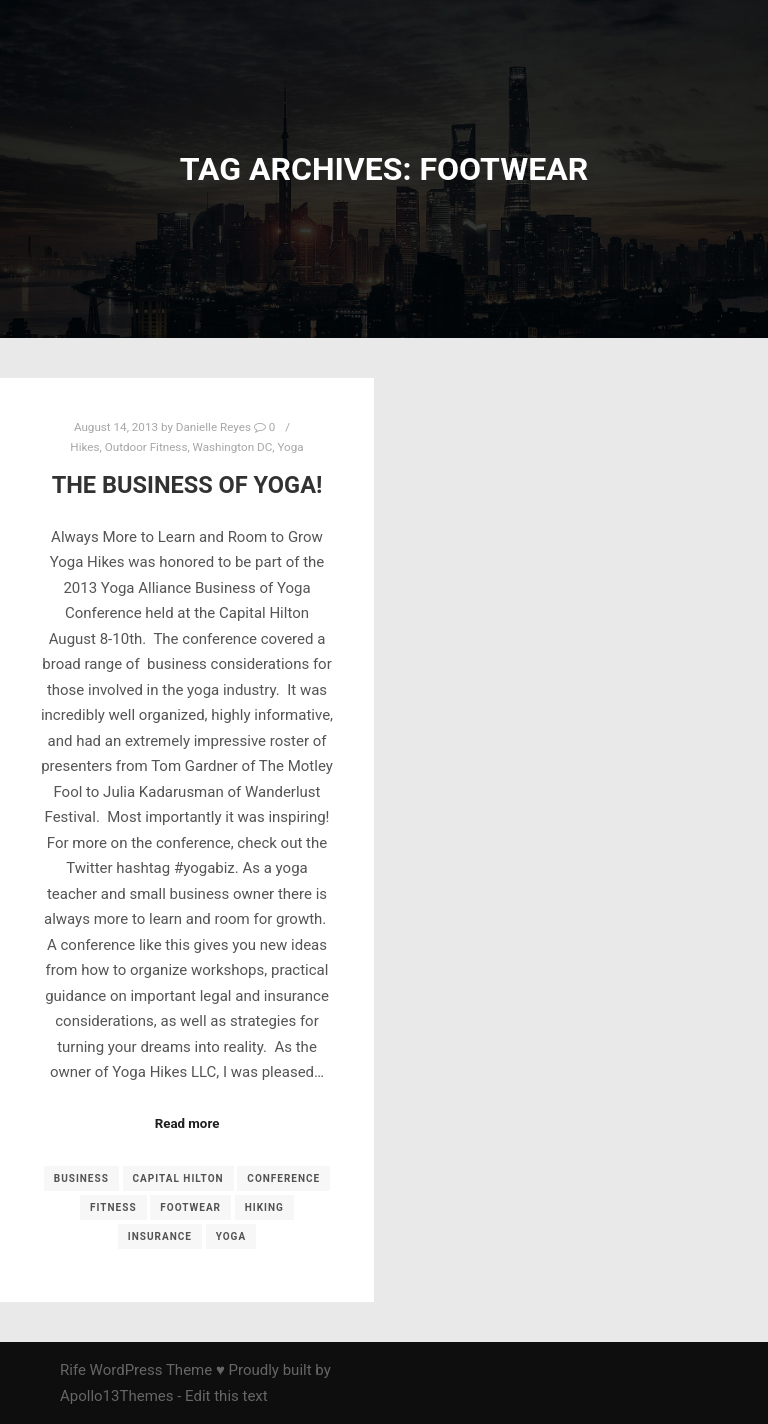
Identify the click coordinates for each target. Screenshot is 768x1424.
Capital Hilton (178, 1178)
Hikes (84, 447)
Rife (73, 1370)
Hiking (264, 1207)
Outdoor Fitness (146, 447)
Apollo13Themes (117, 1396)
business (81, 1178)
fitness (113, 1207)
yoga (231, 1236)
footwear (190, 1207)
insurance (160, 1236)
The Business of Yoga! (187, 485)
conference (283, 1178)
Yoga (290, 447)
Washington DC (233, 447)
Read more (187, 1123)
